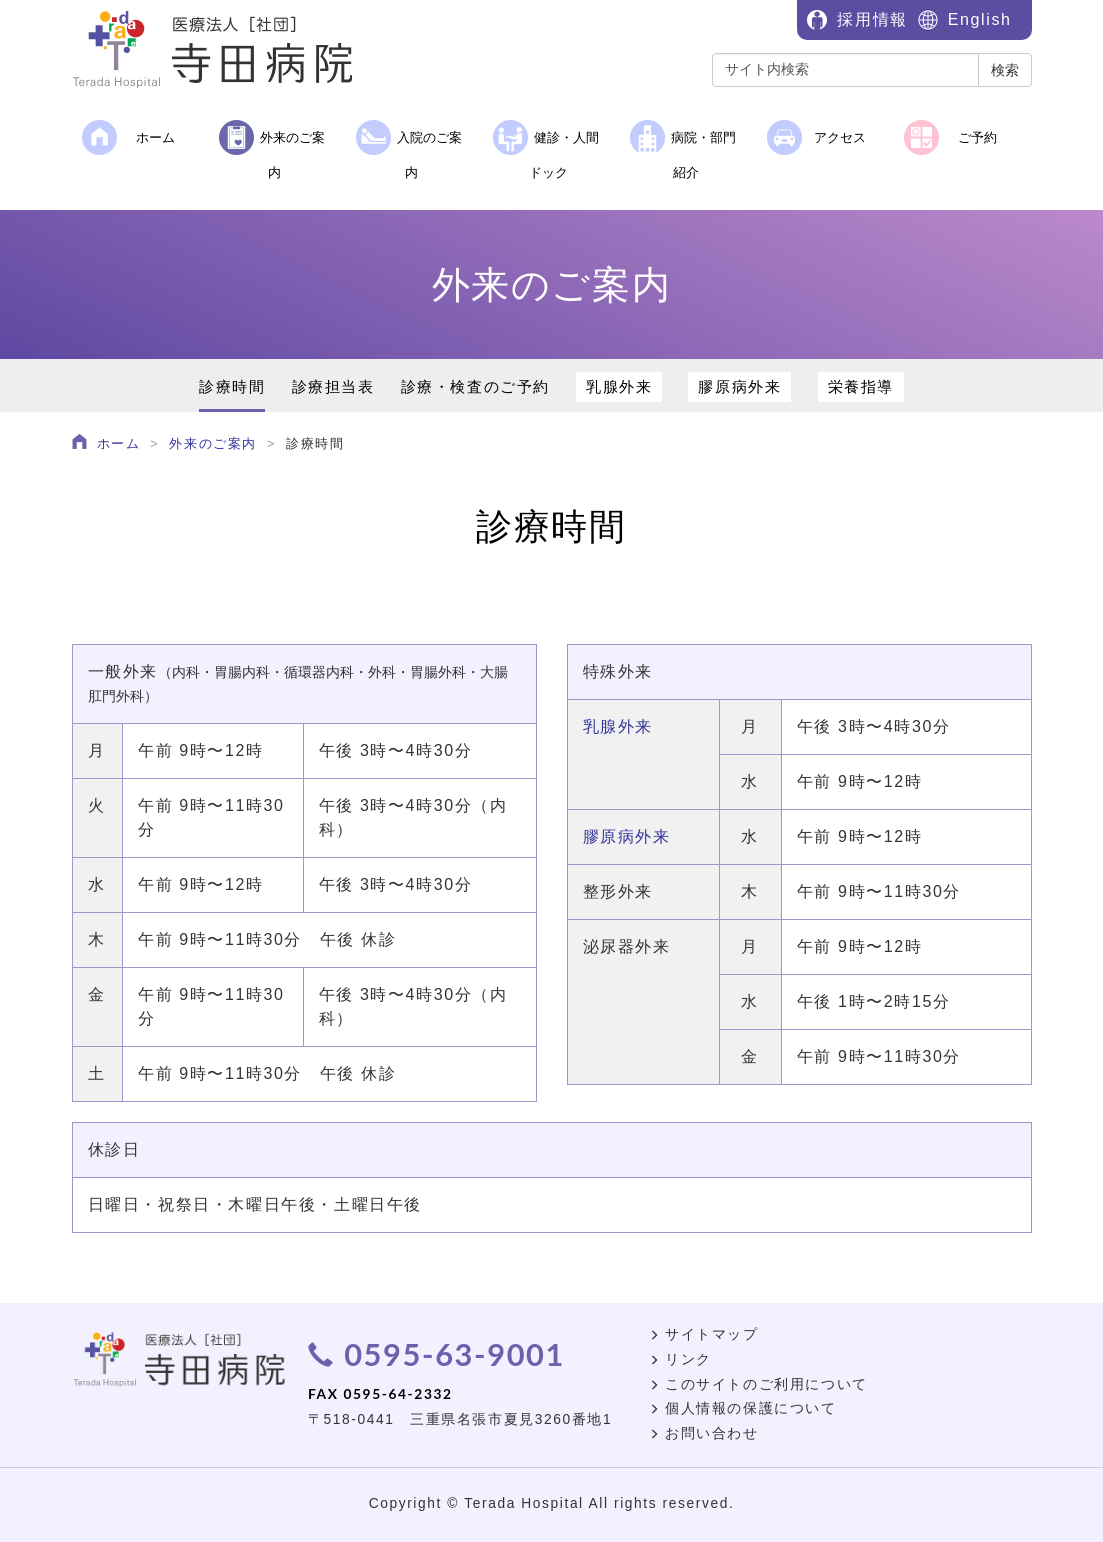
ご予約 (950, 137)
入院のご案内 (409, 150)
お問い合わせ (704, 1433)
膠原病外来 (739, 386)
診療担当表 (333, 386)
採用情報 (872, 19)
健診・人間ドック (546, 150)
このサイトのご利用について (758, 1384)
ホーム (128, 137)
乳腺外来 (619, 386)
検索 (1005, 70)
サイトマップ (704, 1334)
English (980, 19)
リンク (680, 1359)
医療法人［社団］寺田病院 (222, 50)
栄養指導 (861, 386)
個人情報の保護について (743, 1408)
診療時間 (232, 386)
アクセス (817, 137)
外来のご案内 (272, 150)
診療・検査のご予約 (475, 386)
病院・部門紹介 (683, 150)
